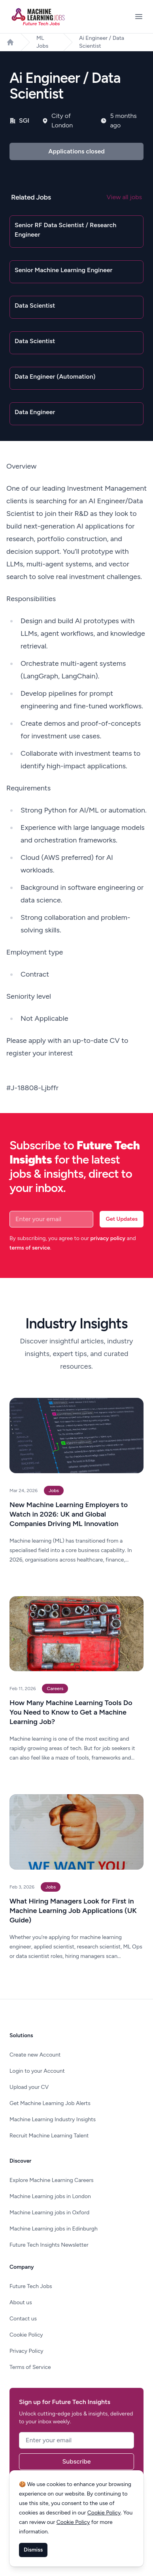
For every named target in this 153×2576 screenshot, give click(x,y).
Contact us (23, 2318)
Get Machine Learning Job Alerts (50, 2103)
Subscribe (76, 2461)
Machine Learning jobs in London (50, 2196)
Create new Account (34, 2054)
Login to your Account (37, 2071)
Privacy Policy (26, 2351)
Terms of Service (30, 2367)
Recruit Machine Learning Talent (49, 2135)
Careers (55, 1688)
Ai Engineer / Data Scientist (101, 42)
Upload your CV (29, 2087)
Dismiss (33, 2549)
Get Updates (122, 1219)
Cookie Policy (26, 2334)
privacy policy (107, 1238)
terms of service (29, 1247)
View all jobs (124, 197)
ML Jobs (42, 42)
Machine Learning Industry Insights (52, 2119)
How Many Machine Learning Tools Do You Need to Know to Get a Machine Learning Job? (70, 1712)
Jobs (54, 1490)
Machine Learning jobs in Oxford (49, 2212)
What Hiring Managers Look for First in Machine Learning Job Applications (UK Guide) (73, 1910)
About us (20, 2302)
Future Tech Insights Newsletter (49, 2245)
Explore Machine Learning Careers (51, 2180)
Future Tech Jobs (30, 2286)
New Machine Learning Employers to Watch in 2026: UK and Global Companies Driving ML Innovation (68, 1514)
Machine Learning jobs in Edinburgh (53, 2228)
